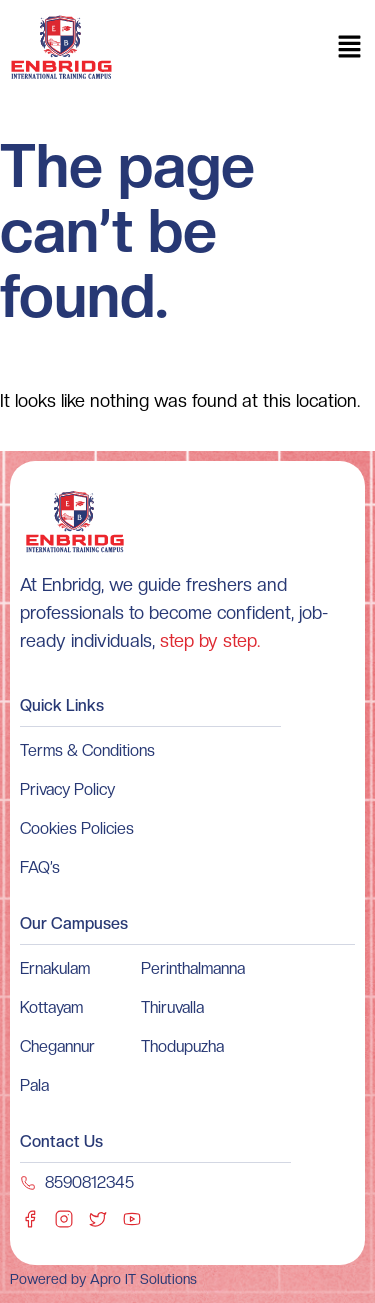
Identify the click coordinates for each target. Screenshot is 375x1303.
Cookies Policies (77, 828)
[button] (350, 48)
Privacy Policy (67, 789)
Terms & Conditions (87, 750)
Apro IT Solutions (141, 1279)
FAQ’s (40, 867)
